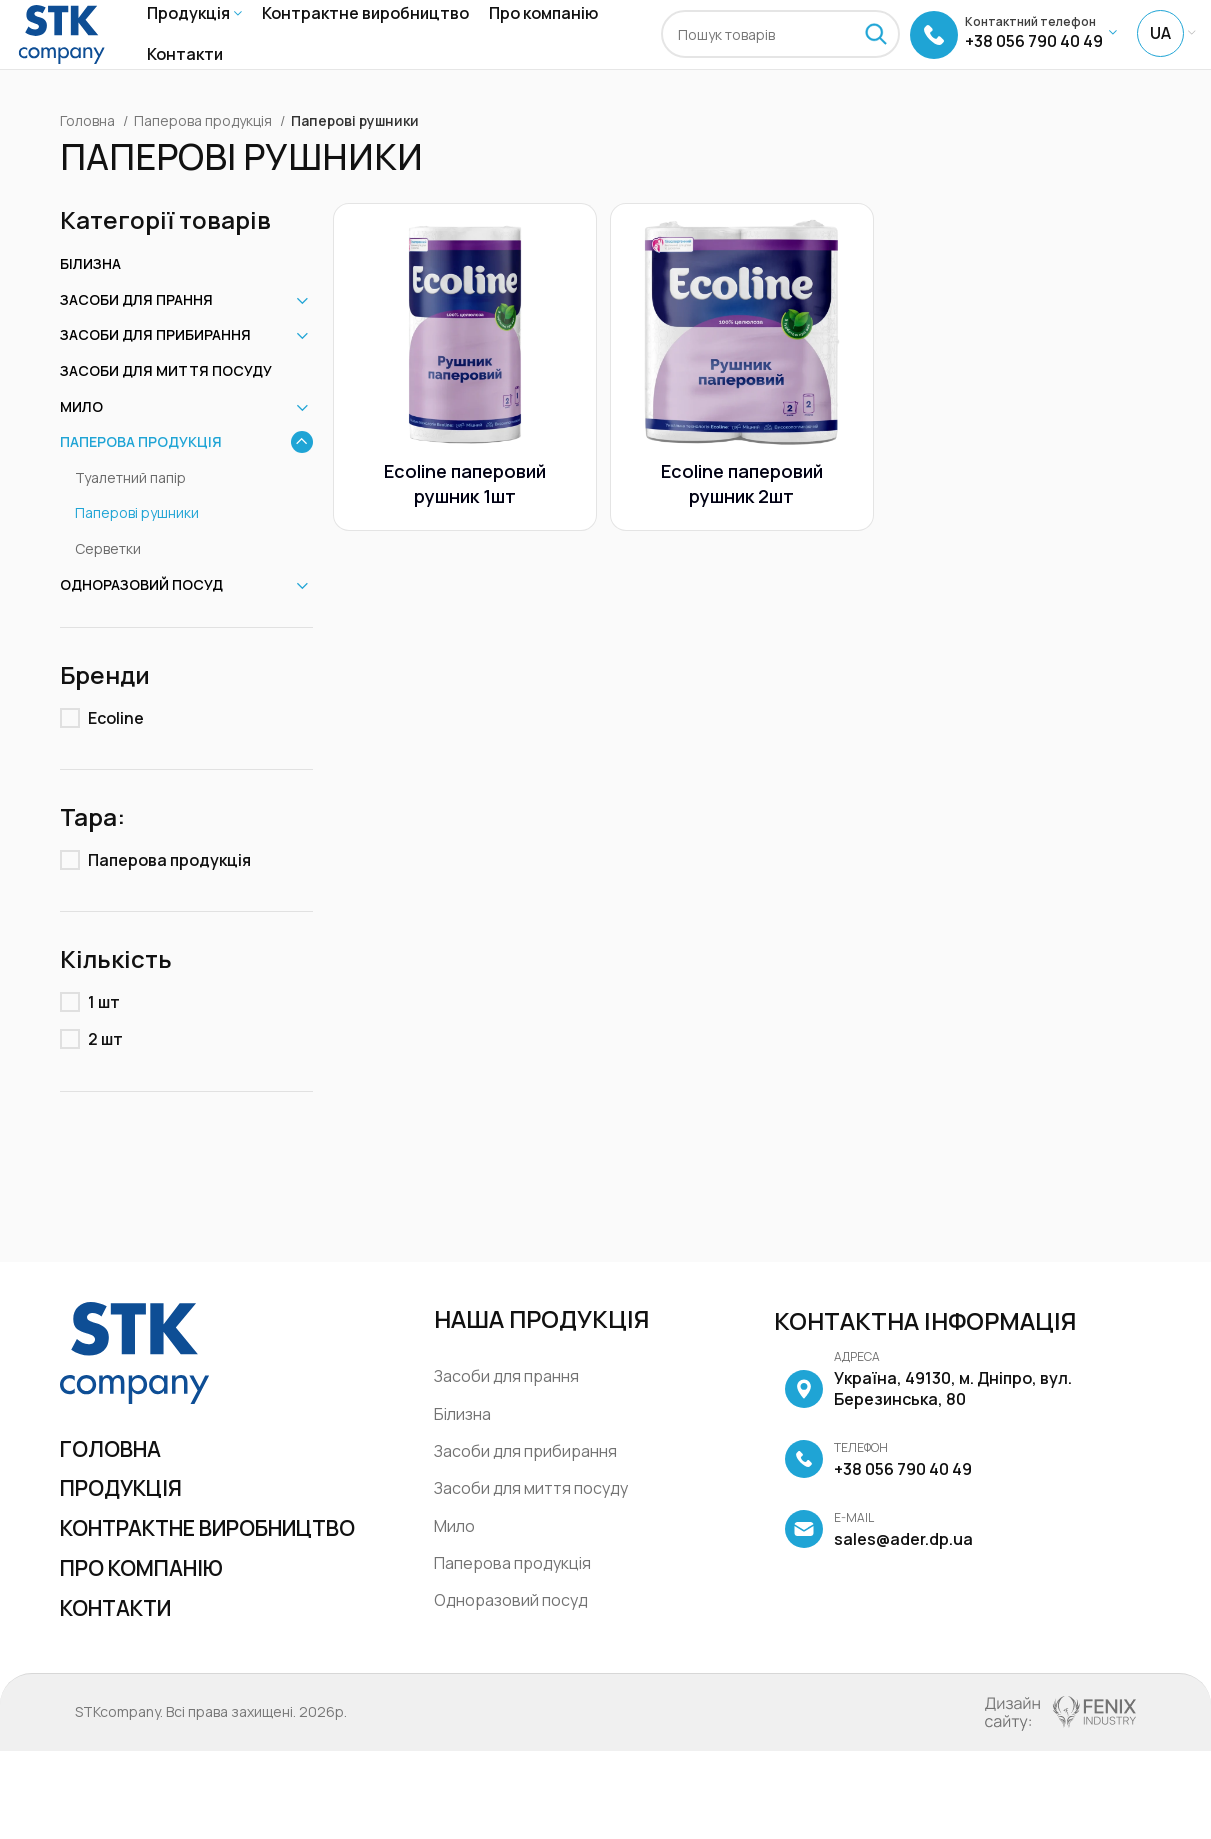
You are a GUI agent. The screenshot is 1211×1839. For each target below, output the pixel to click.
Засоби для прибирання (155, 371)
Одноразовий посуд (141, 620)
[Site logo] (62, 50)
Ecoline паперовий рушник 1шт (462, 515)
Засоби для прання (136, 335)
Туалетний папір (130, 513)
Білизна (90, 299)
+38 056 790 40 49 (878, 1496)
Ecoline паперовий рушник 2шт (742, 515)
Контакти (125, 1694)
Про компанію (154, 1650)
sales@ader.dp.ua (878, 1566)
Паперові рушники (137, 549)
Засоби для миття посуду (166, 406)
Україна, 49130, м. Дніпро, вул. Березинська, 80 (928, 1426)
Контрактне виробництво (151, 1590)
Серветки (108, 584)
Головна (89, 156)
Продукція (130, 1529)
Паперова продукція (204, 156)
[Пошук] (780, 53)
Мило (81, 442)
